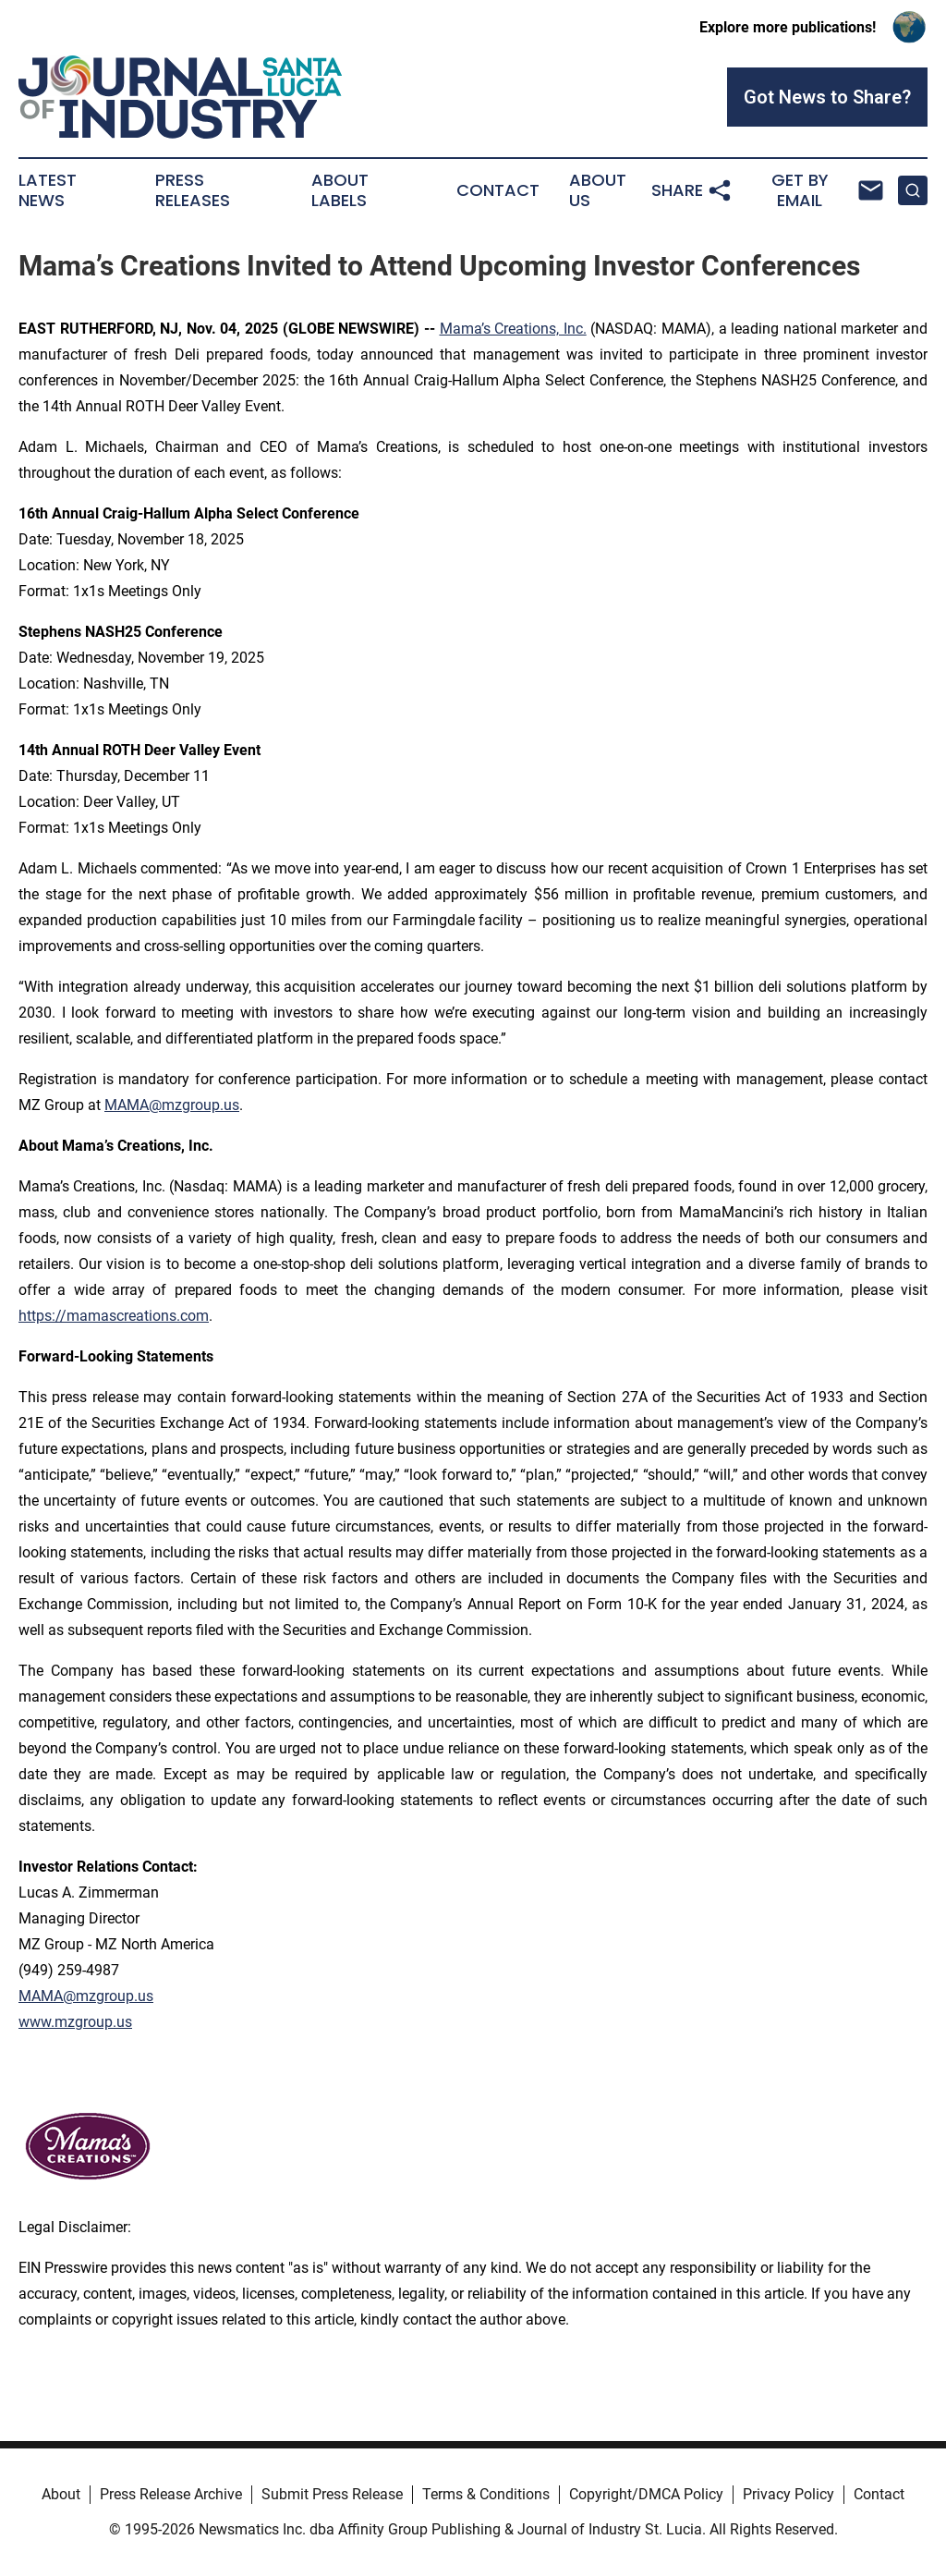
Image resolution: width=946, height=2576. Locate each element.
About (61, 2494)
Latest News (47, 190)
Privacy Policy (788, 2494)
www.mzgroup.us (75, 2022)
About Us (597, 190)
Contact (498, 190)
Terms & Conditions (486, 2494)
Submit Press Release (332, 2494)
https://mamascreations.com (113, 1316)
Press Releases (192, 190)
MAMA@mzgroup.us (171, 1105)
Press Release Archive (171, 2494)
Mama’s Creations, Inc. (513, 328)
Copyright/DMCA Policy (646, 2494)
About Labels (340, 190)
